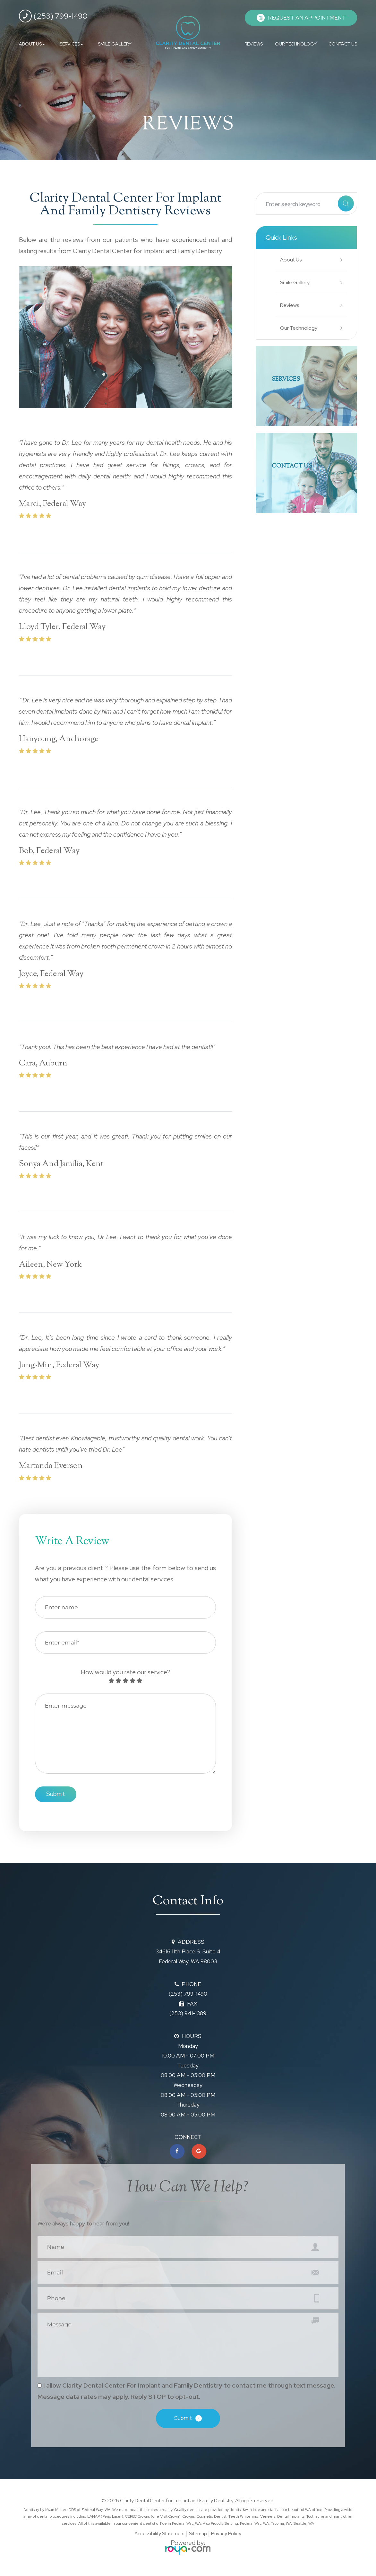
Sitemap (198, 2538)
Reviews (290, 305)
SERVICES (288, 380)
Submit (183, 2421)
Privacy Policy (226, 2538)
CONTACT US (343, 44)
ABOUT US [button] (32, 44)
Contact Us (296, 466)
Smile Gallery (296, 282)
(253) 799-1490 (53, 16)
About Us (292, 259)
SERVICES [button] (71, 44)
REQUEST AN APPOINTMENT (307, 17)
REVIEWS (253, 44)
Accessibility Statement (159, 2538)
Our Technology (300, 328)
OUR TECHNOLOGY (296, 44)
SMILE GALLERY (115, 44)
